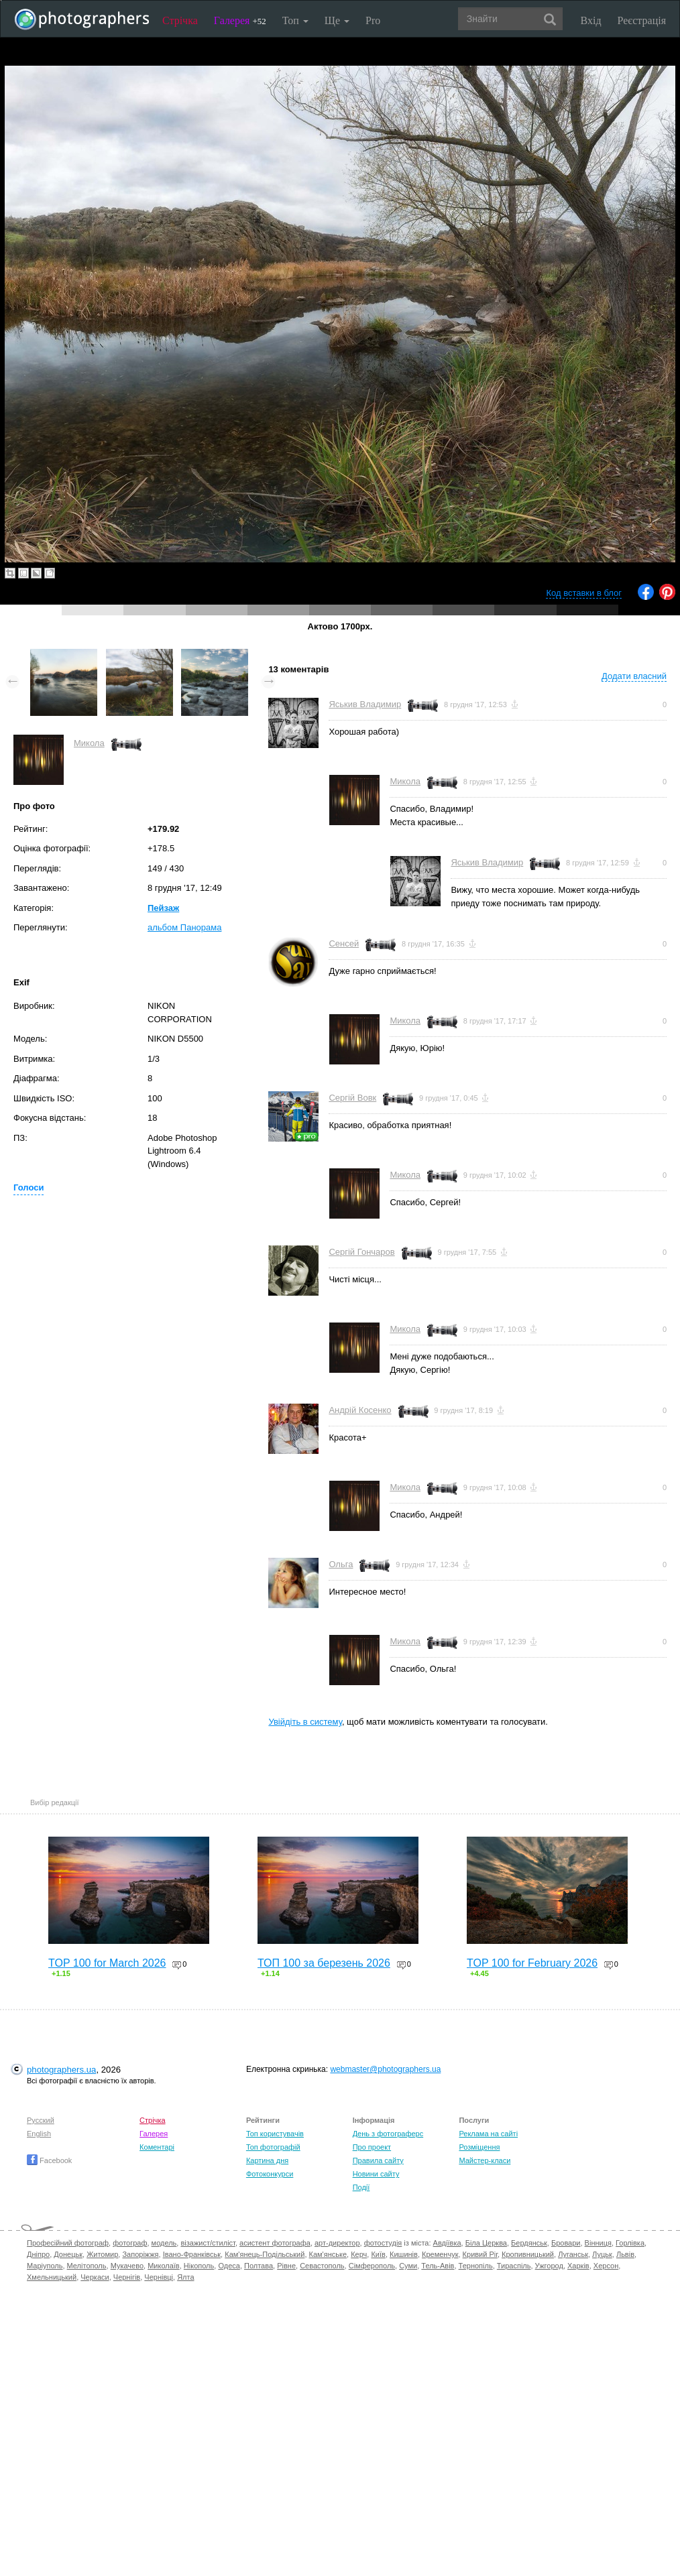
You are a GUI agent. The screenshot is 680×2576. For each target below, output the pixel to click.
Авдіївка (447, 2243)
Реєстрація (642, 20)
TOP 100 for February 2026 (532, 1963)
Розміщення (479, 2147)
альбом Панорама (184, 927)
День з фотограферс (388, 2134)
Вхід (591, 20)
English (39, 2134)
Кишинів (404, 2254)
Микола (89, 743)
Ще (337, 20)
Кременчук (440, 2254)
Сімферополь (372, 2266)
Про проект (372, 2147)
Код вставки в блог (584, 593)
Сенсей (344, 943)
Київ (378, 2254)
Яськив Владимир (365, 704)
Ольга (341, 1564)
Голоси (28, 1187)
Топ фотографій (273, 2147)
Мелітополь (87, 2266)
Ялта (185, 2277)
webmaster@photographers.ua (385, 2069)
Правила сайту (378, 2160)
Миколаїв (164, 2266)
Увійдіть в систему (305, 1722)
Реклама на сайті (488, 2134)
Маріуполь (44, 2266)
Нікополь (199, 2266)
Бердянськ (529, 2243)
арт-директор (337, 2243)
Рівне (286, 2266)
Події (361, 2187)
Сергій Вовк (352, 1098)
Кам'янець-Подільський (264, 2254)
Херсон (605, 2266)
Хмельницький (51, 2277)
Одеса (228, 2266)
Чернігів (126, 2277)
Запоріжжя (140, 2254)
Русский (40, 2120)
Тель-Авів (437, 2266)
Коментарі (156, 2147)
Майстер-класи (484, 2160)
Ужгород (549, 2266)
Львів (625, 2254)
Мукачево (127, 2266)
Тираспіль (514, 2266)
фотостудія (383, 2243)
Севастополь (322, 2266)
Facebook (49, 2160)
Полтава (258, 2266)
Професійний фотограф (68, 2243)
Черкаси (94, 2277)
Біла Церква (486, 2243)
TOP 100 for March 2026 (107, 1963)
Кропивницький (528, 2254)
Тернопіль (476, 2266)
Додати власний (634, 676)
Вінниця (598, 2243)
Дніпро (38, 2254)
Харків (578, 2266)
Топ (295, 20)
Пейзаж (163, 908)
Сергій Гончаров (361, 1252)
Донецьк (68, 2254)
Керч (359, 2254)
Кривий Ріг (480, 2254)
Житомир (102, 2254)
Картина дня (267, 2160)
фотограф (130, 2243)
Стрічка (180, 20)
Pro (372, 20)
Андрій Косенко (360, 1410)
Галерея (240, 20)
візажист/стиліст (207, 2243)
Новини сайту (376, 2174)
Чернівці (158, 2277)
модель (164, 2243)
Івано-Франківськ (192, 2254)
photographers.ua (61, 2070)
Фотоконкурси (269, 2174)
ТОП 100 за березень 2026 (324, 1963)
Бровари (566, 2243)
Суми (408, 2266)
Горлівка (630, 2243)
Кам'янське (328, 2254)
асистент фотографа (274, 2243)
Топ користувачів (275, 2134)
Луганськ (573, 2254)
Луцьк (602, 2254)
